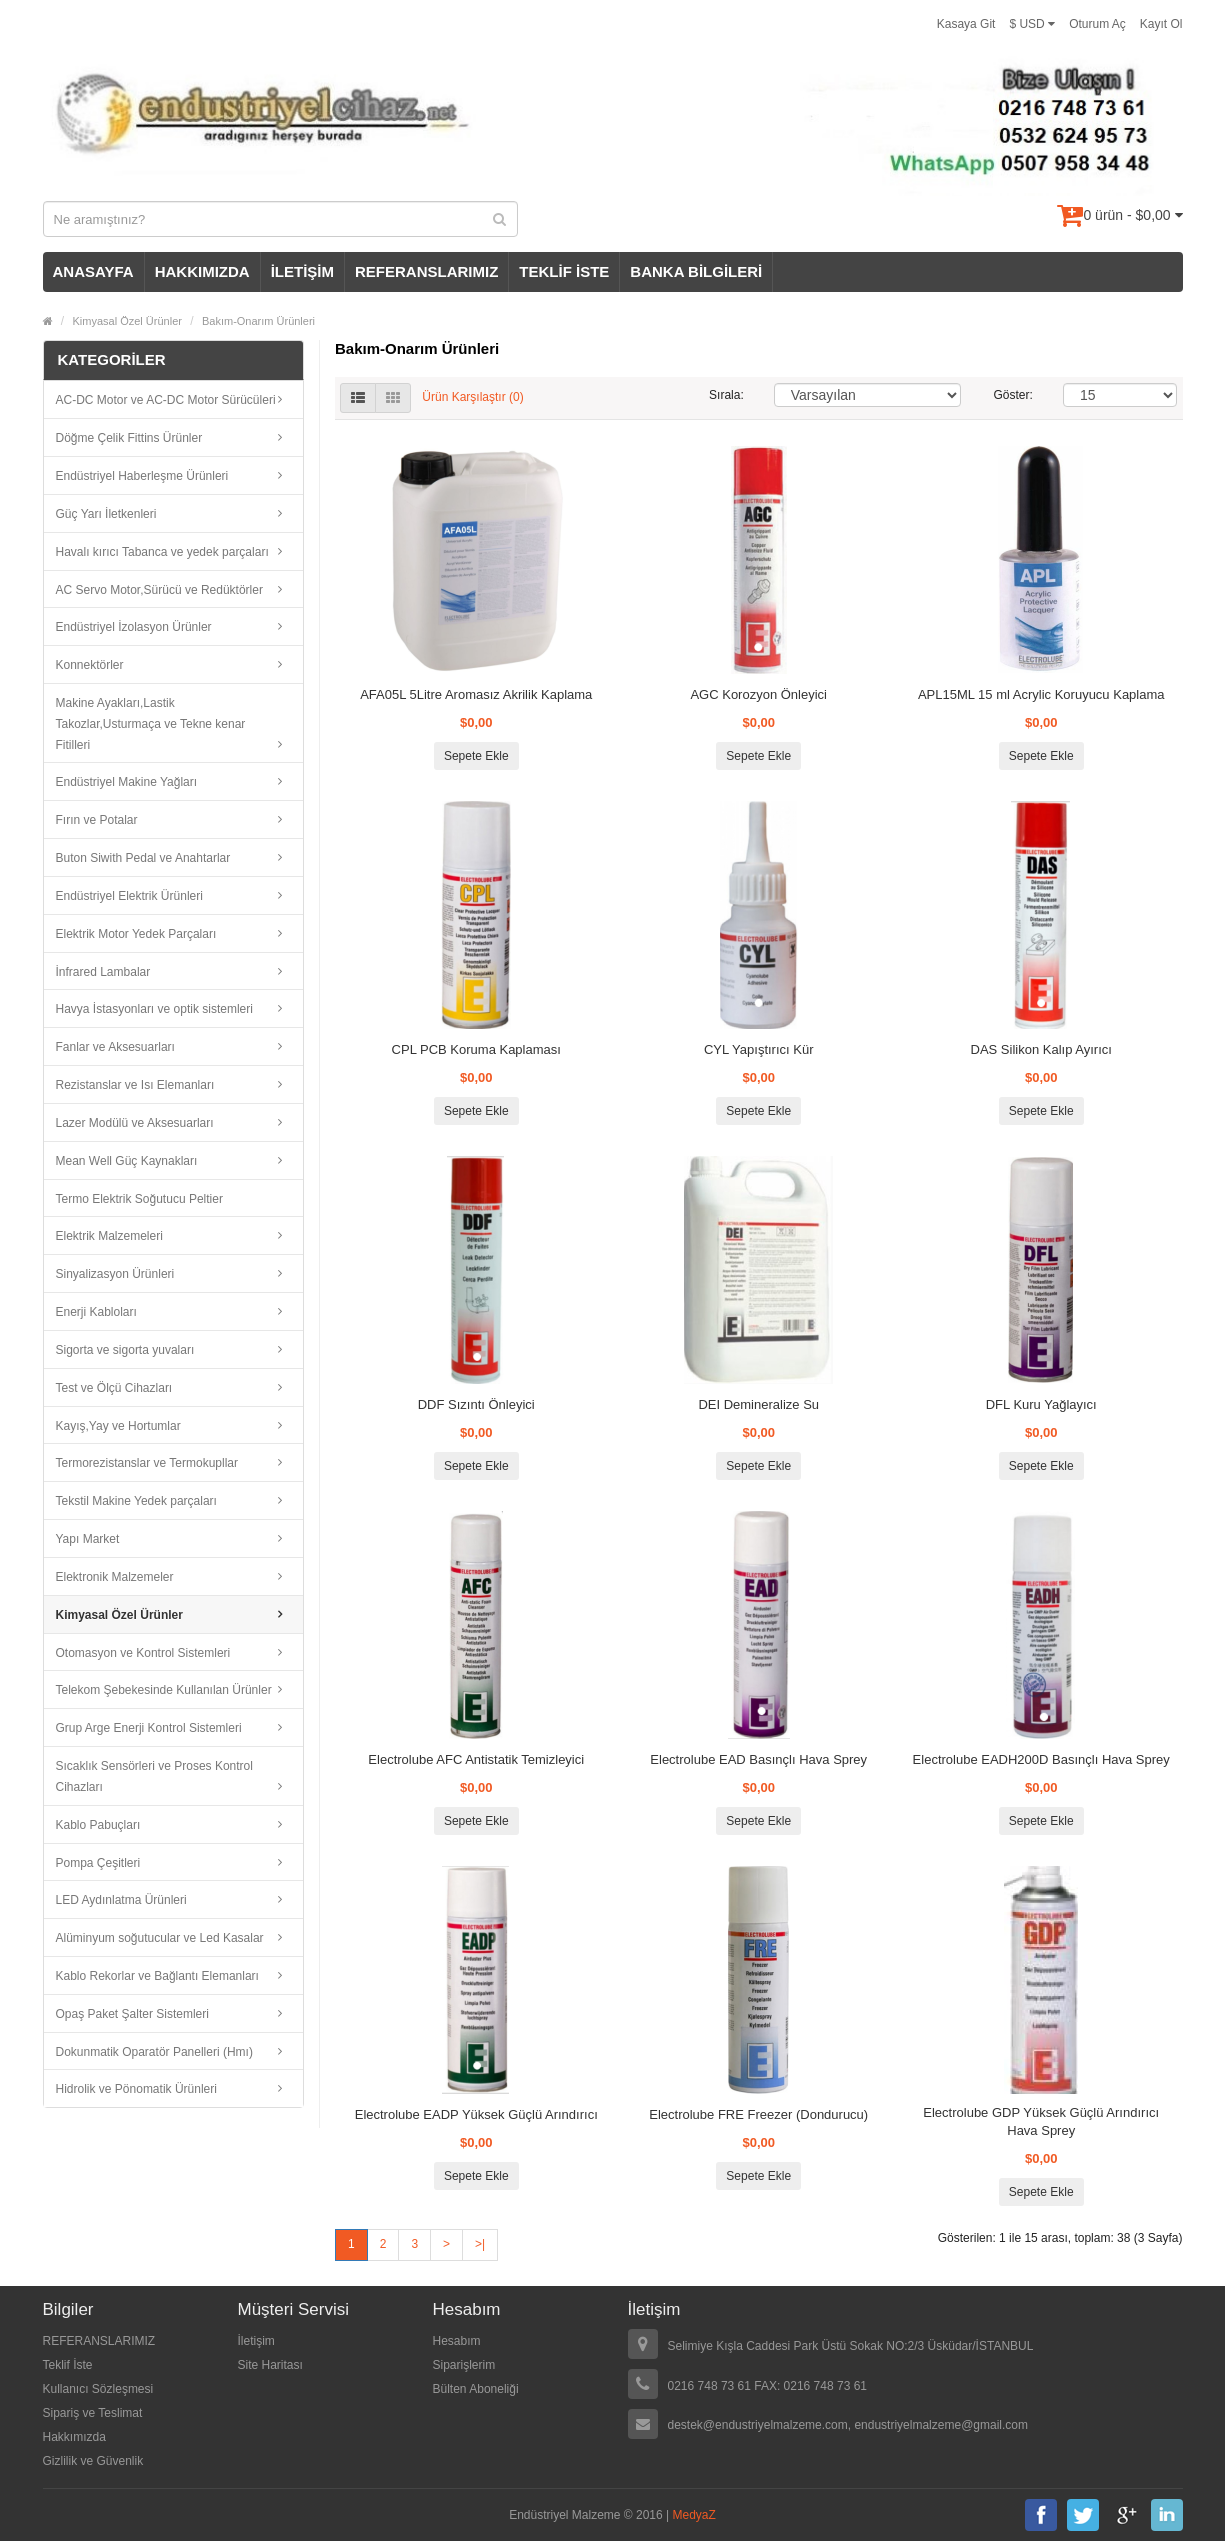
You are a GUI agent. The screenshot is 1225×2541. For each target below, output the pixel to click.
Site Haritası (270, 2365)
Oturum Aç (1097, 24)
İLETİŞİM (302, 271)
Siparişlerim (464, 2365)
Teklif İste (68, 2365)
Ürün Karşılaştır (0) (472, 398)
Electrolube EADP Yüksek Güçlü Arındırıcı (476, 2114)
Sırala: (726, 395)
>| (480, 2244)
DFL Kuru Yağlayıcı (1041, 1404)
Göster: (1013, 395)
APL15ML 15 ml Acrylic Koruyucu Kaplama (1041, 694)
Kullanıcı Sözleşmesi (98, 2389)
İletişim (256, 2341)
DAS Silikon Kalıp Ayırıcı (1041, 1049)
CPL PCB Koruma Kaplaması (476, 1049)
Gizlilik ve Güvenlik (93, 2461)
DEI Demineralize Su (758, 1404)
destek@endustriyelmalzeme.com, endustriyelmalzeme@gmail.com (848, 2425)
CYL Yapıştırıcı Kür (759, 1049)
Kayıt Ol (1161, 24)
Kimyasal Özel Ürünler (127, 321)
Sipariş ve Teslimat (93, 2413)
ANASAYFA (93, 271)
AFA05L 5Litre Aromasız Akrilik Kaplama (476, 694)
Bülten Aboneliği (476, 2389)
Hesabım (457, 2341)
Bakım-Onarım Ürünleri (258, 321)
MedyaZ (694, 2515)
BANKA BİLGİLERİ (696, 271)
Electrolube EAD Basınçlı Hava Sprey (758, 1759)
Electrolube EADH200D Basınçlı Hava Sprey (1041, 1759)
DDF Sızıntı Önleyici (476, 1404)
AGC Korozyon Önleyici (758, 694)
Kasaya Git (966, 24)
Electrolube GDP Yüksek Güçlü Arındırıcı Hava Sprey (1041, 2121)
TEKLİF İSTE (564, 271)
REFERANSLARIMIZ (426, 271)
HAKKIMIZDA (202, 271)
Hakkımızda (74, 2437)
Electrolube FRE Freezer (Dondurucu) (758, 2114)
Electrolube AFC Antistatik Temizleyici (476, 1759)
